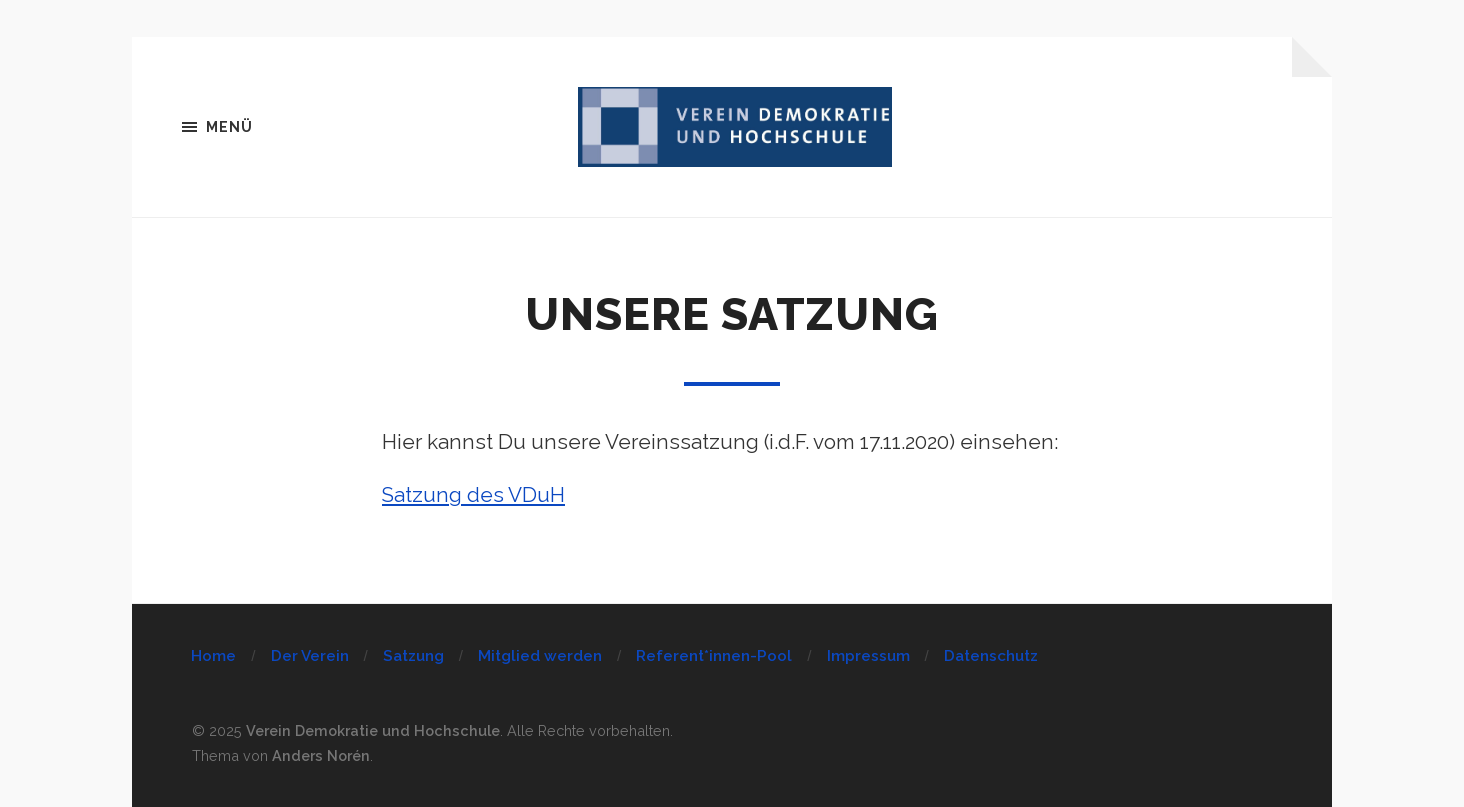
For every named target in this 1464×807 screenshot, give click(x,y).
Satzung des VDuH (473, 495)
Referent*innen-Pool (714, 656)
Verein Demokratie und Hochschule (373, 730)
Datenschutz (991, 656)
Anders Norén (321, 755)
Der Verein (310, 656)
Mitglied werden (540, 656)
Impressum (868, 656)
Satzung (413, 656)
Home (213, 656)
